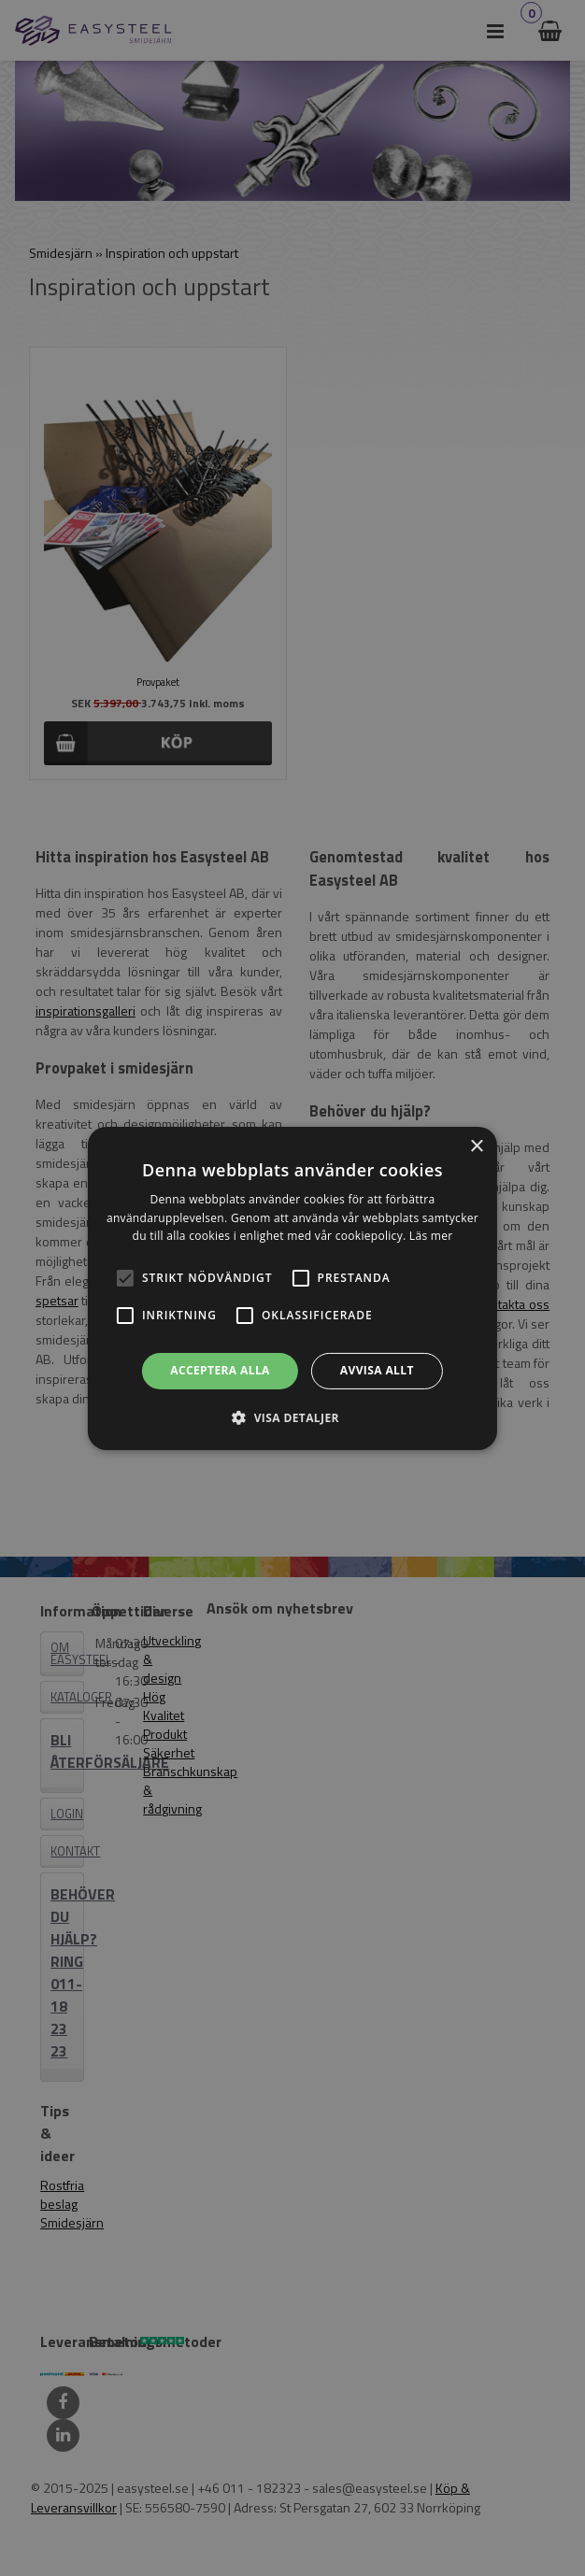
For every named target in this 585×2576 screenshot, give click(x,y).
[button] (125, 1278)
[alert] (292, 1288)
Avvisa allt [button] (377, 1370)
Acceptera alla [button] (220, 1370)
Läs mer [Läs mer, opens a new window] (431, 1236)
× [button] (476, 1146)
